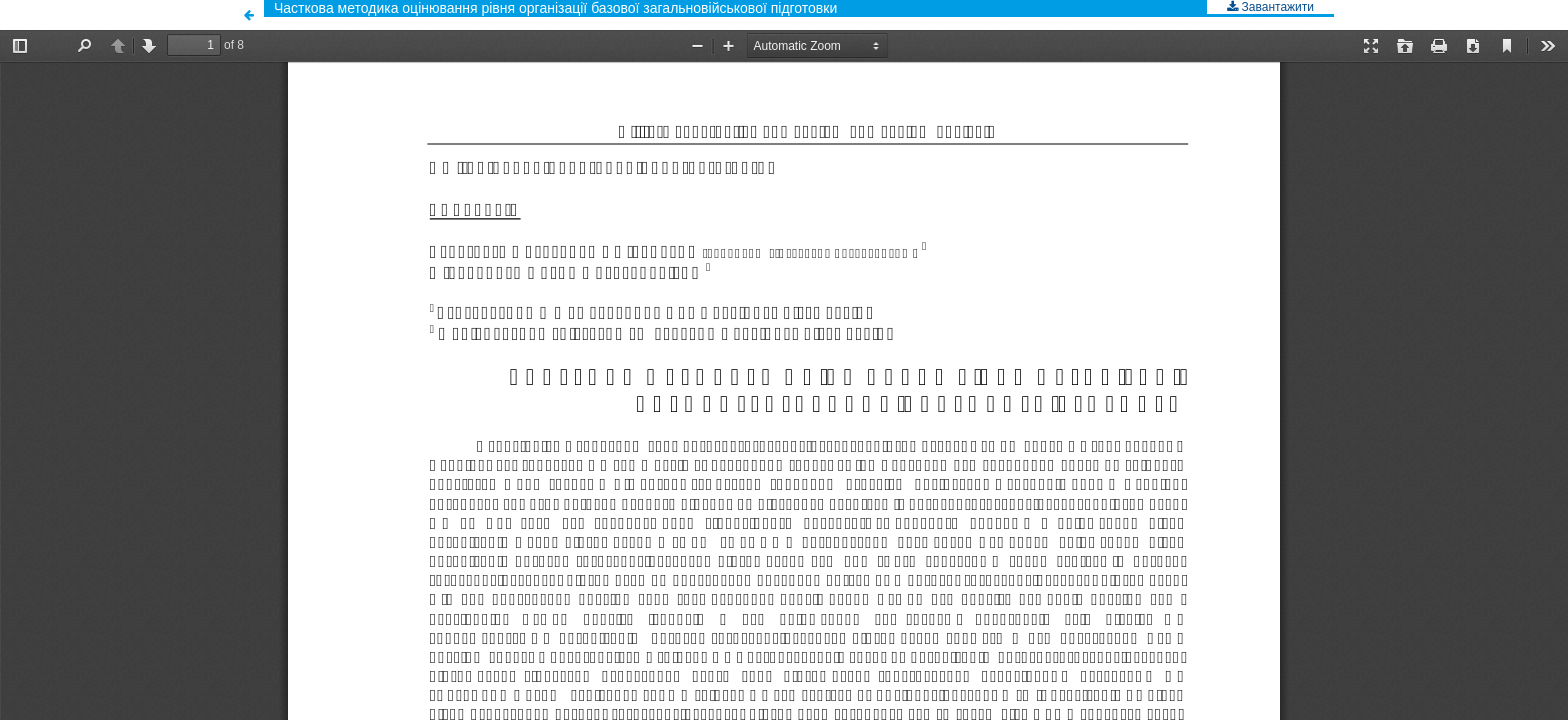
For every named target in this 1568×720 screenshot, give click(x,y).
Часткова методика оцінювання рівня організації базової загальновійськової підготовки (555, 8)
